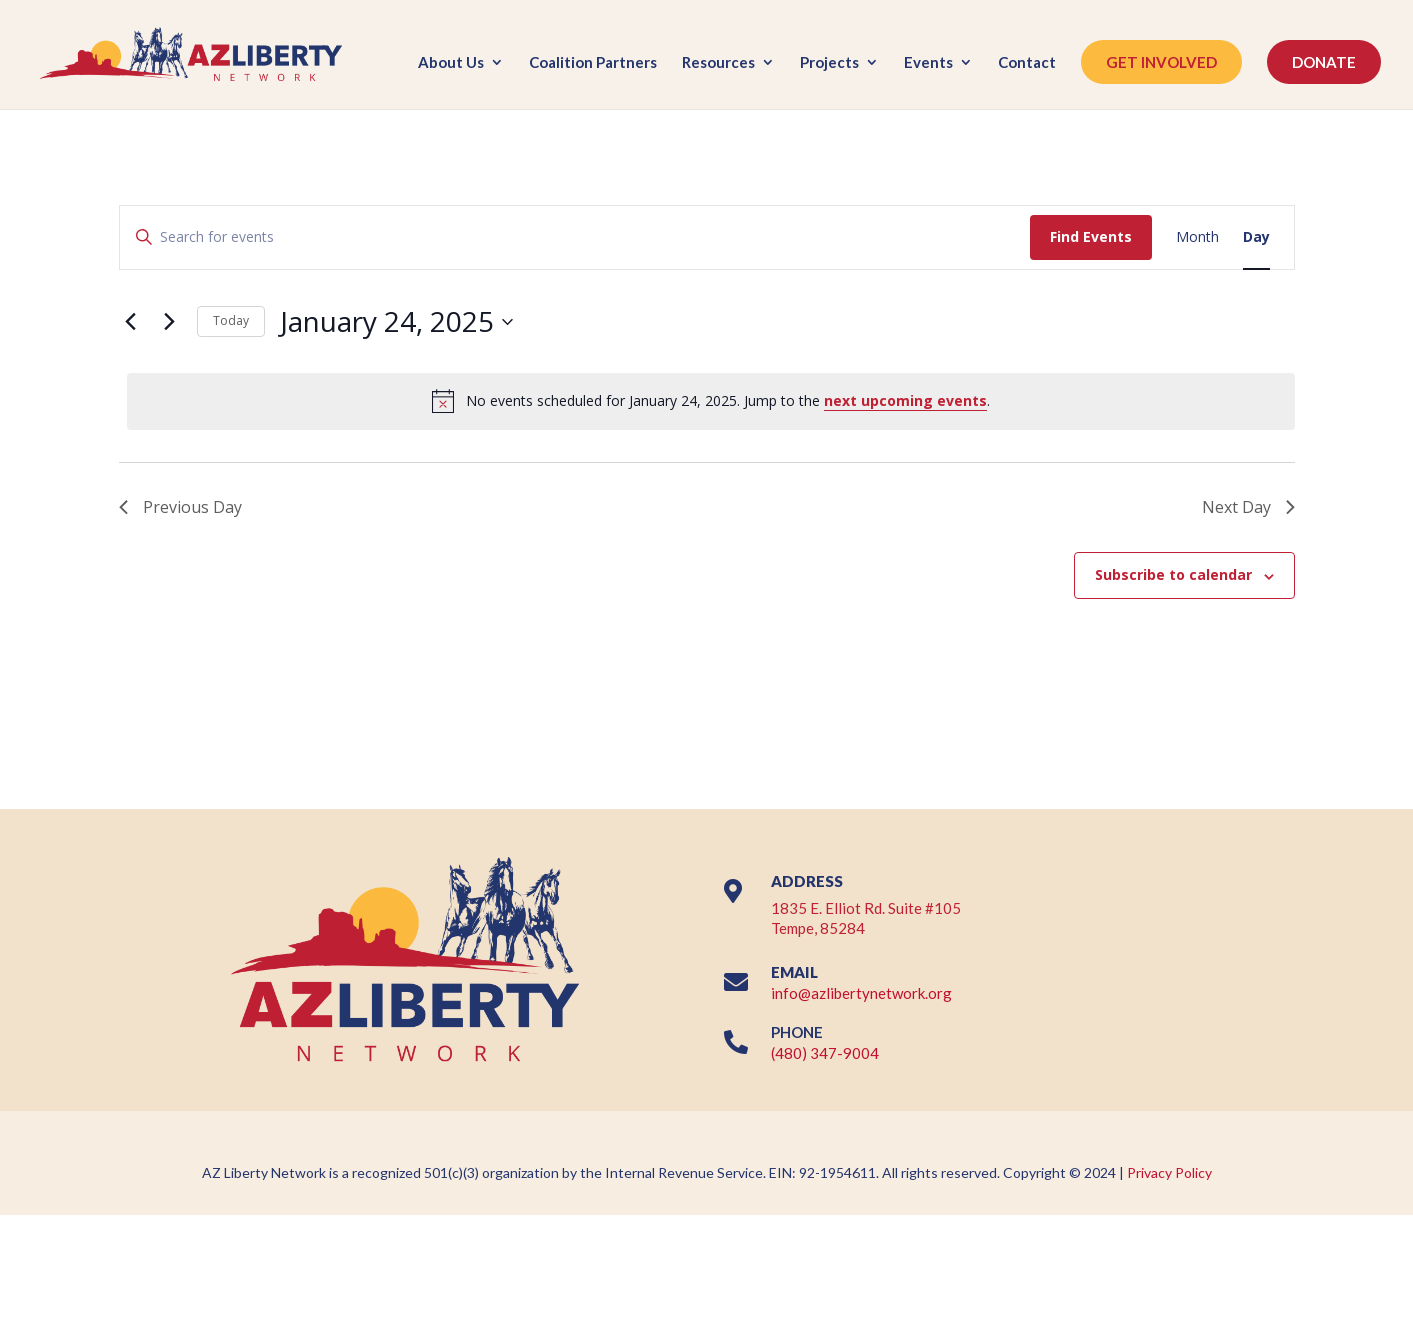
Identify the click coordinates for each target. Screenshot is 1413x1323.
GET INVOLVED (1161, 62)
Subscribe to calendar (1173, 574)
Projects (829, 63)
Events (928, 63)
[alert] (711, 401)
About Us (451, 63)
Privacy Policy (1169, 1172)
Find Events (1091, 236)
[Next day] (170, 322)
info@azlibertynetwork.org (861, 993)
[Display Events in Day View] (1256, 237)
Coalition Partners (593, 63)
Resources (718, 63)
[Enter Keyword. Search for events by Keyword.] (575, 237)
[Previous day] (131, 322)
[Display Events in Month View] (1197, 237)
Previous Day (180, 507)
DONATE (1324, 62)
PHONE (797, 1032)
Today (231, 320)
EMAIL (794, 972)
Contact (1027, 63)
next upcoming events (905, 400)
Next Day (1248, 507)
